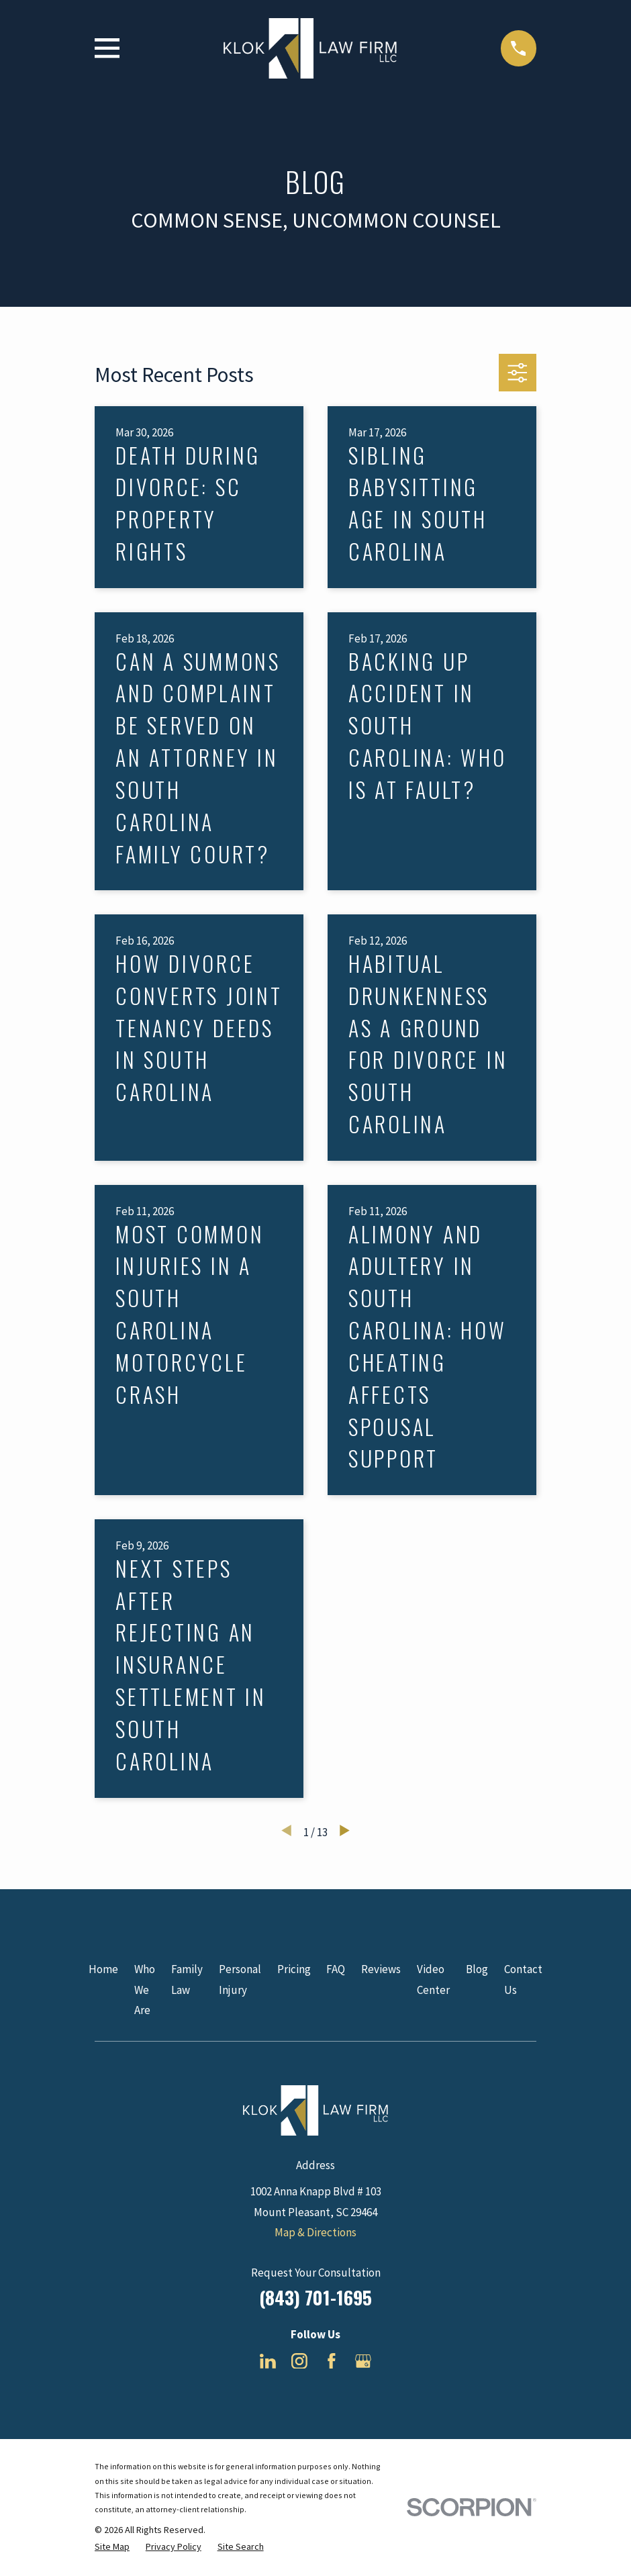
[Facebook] (332, 2361)
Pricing (294, 1969)
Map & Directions (315, 2232)
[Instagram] (299, 2361)
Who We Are (144, 1989)
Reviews (381, 1969)
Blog (477, 1969)
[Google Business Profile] (363, 2361)
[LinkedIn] (268, 2361)
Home (103, 1969)
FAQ (335, 1969)
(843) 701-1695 (315, 2297)
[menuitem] (112, 2547)
